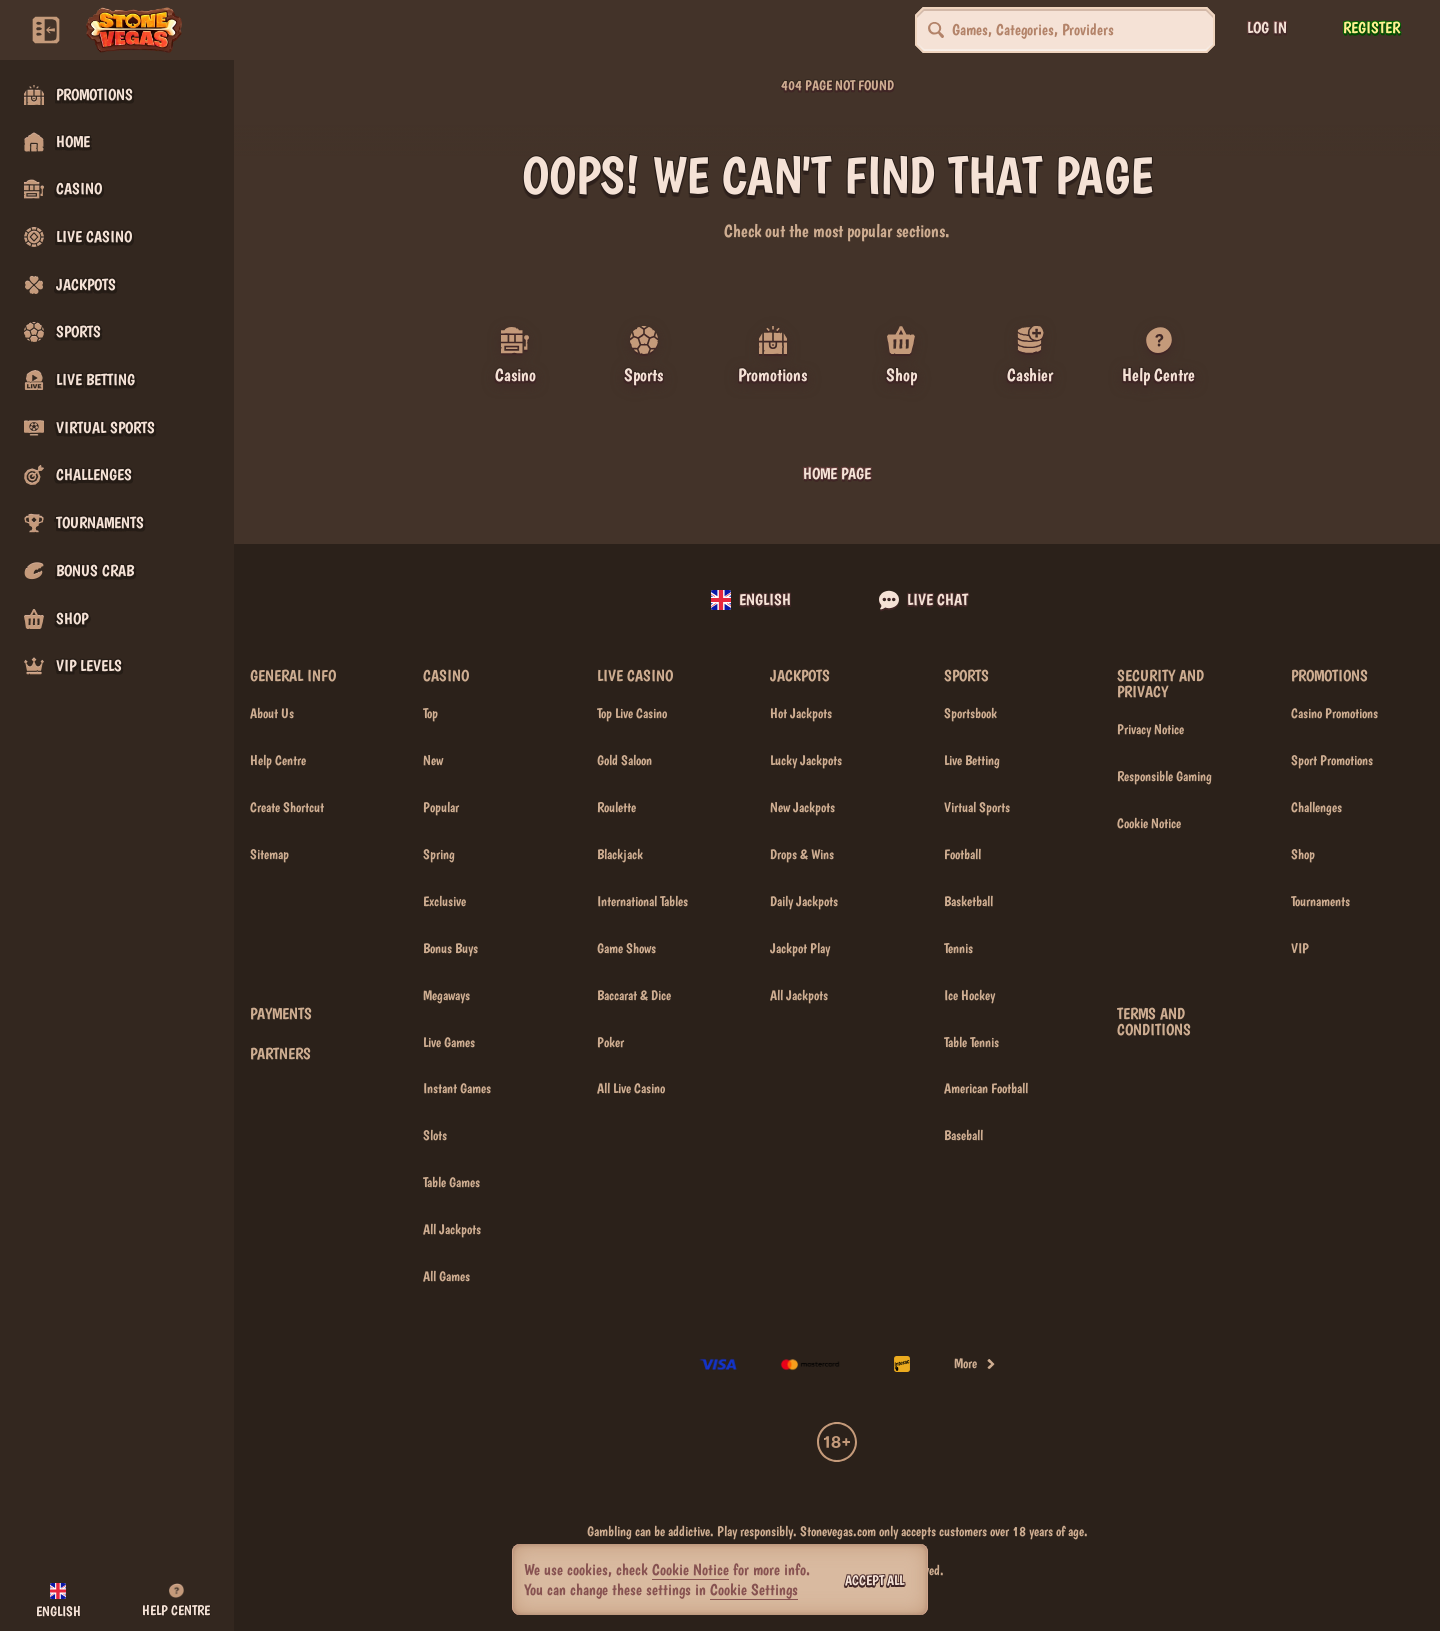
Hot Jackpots (801, 713)
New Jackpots (802, 807)
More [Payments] (975, 1363)
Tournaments (1320, 901)
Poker (610, 1041)
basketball (968, 901)
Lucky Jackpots (806, 760)
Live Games (449, 1041)
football (962, 854)
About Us (272, 713)
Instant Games (457, 1088)
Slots (435, 1135)
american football (986, 1088)
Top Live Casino (632, 713)
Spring (439, 854)
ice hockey (969, 994)
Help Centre (278, 760)
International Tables (642, 901)
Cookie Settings (754, 1590)
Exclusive (444, 901)
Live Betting (972, 760)
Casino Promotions (1334, 713)
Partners (280, 1054)
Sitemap (269, 854)
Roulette (616, 807)
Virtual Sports (977, 807)
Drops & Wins (802, 854)
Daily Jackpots (804, 901)
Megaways (446, 994)
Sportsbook (970, 713)
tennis (958, 948)
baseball (963, 1135)
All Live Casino (631, 1088)
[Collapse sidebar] (46, 30)
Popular (441, 807)
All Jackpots (452, 1229)
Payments (281, 1014)
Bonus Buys (450, 948)
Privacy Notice (1150, 729)
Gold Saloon (624, 760)
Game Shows (626, 948)
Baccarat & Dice (634, 994)
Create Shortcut (287, 807)
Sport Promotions (1332, 760)
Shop (1303, 854)
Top (430, 713)
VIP (1300, 948)
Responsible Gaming (1164, 776)
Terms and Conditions (1154, 1022)
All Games (446, 1276)
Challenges (1316, 807)
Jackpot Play (800, 948)
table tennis (971, 1041)
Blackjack (620, 854)
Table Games (451, 1182)
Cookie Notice (1149, 823)
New (433, 760)
